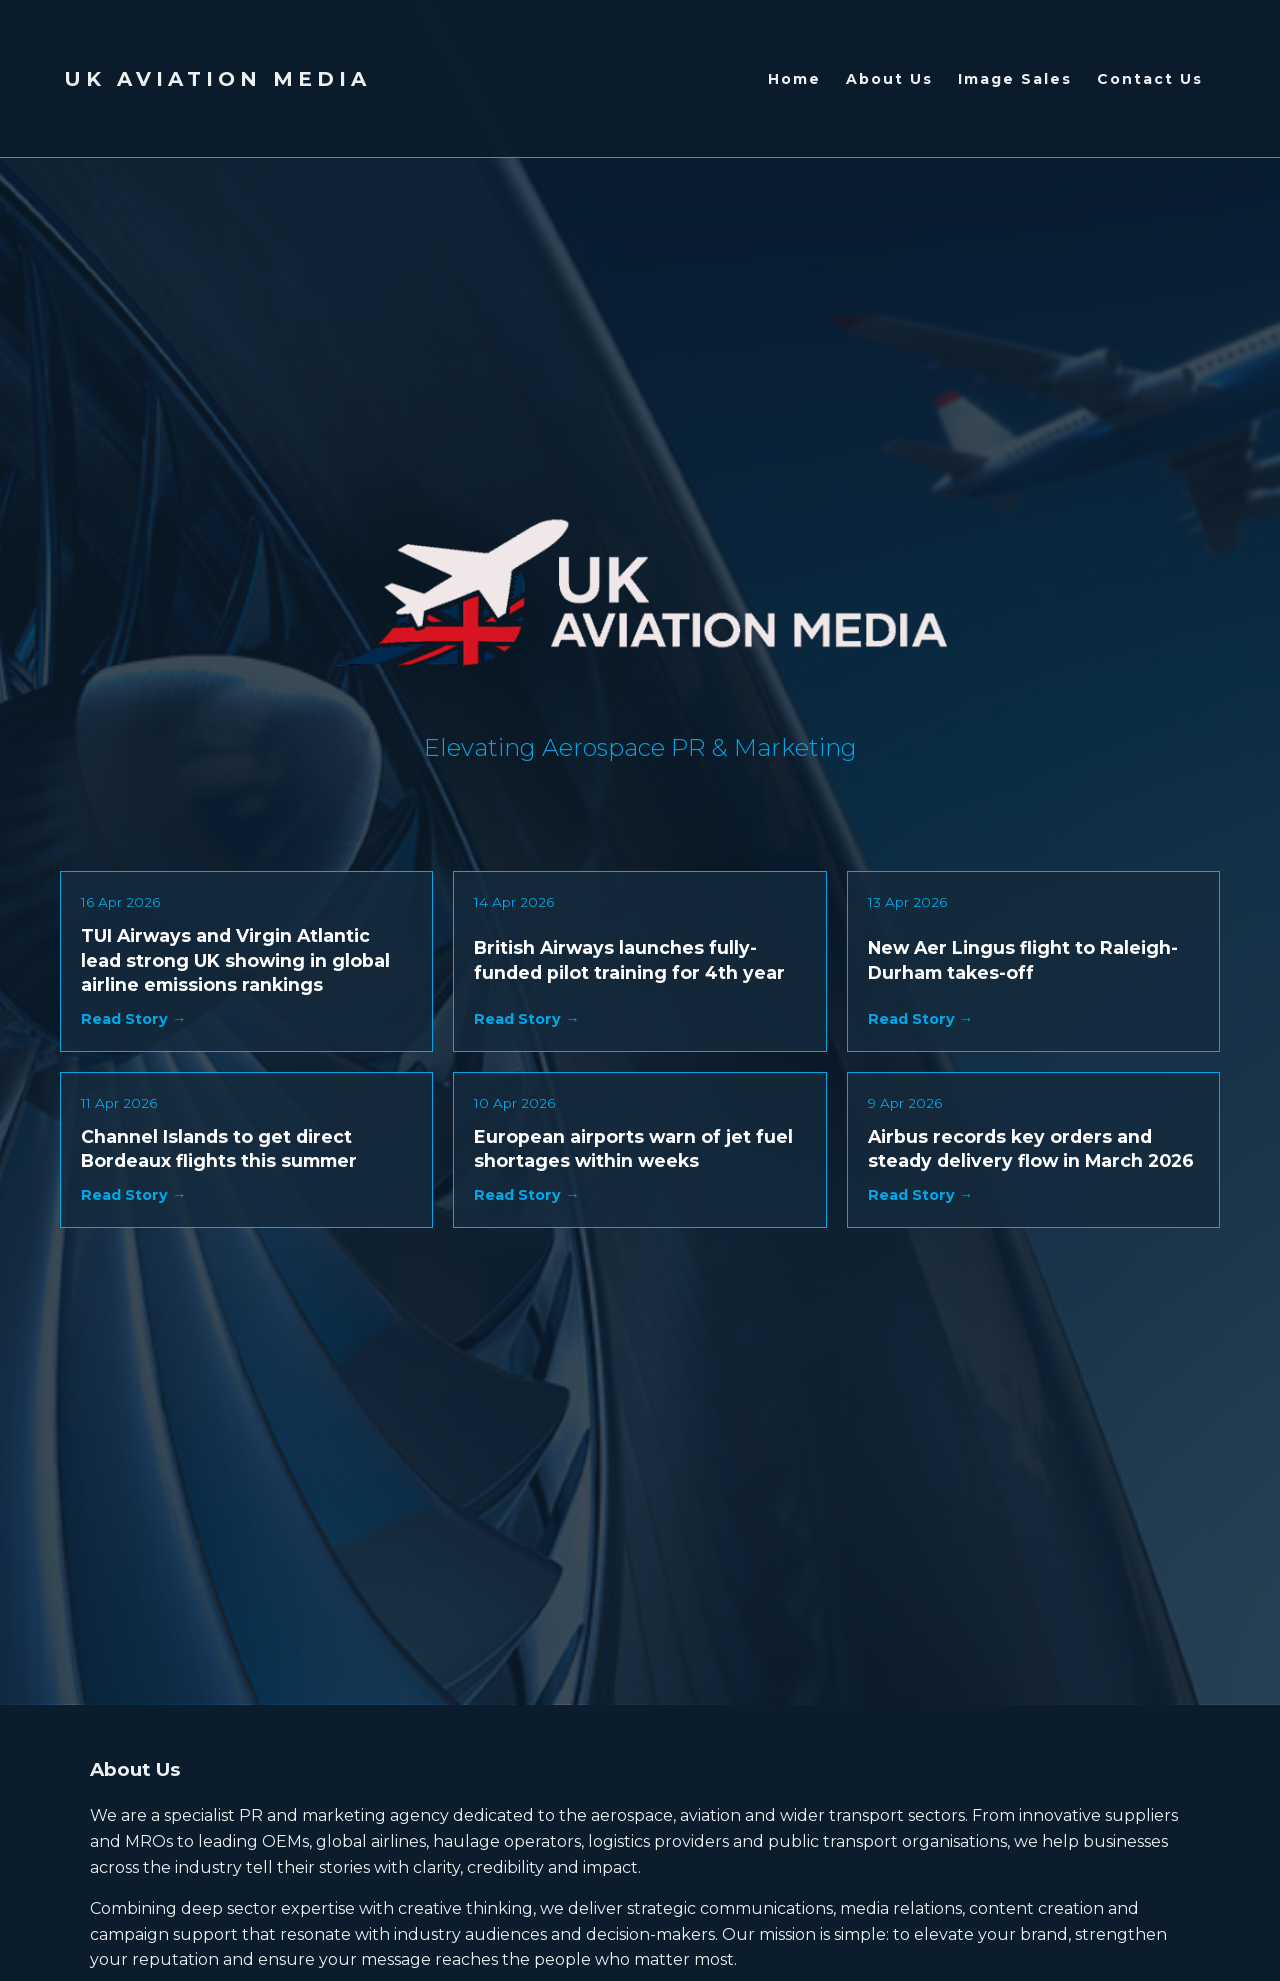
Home (794, 79)
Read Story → (133, 1019)
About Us (889, 79)
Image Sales (1015, 79)
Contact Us (1150, 79)
